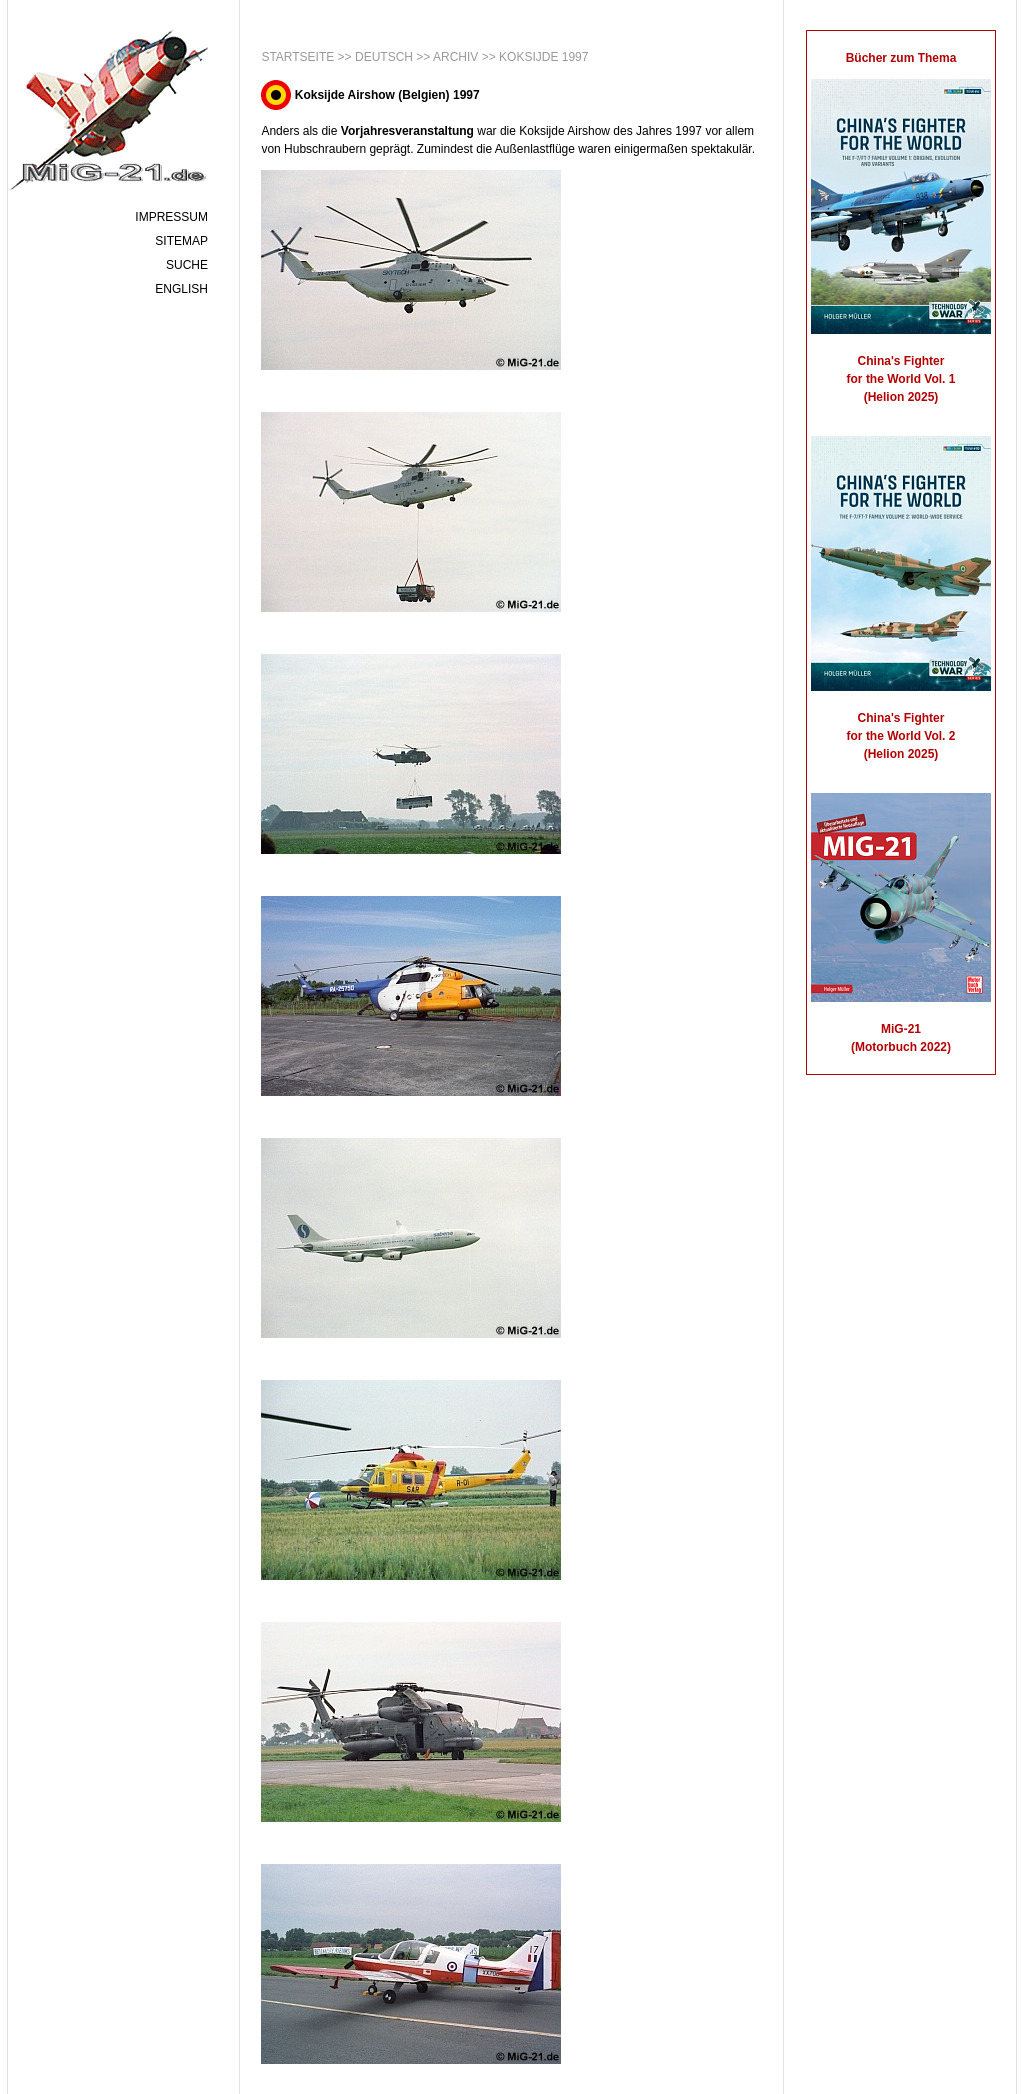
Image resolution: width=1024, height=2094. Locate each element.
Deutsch (384, 57)
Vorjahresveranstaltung (407, 131)
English (181, 289)
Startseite (297, 57)
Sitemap (181, 241)
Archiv (455, 57)
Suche (187, 265)
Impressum (171, 217)
